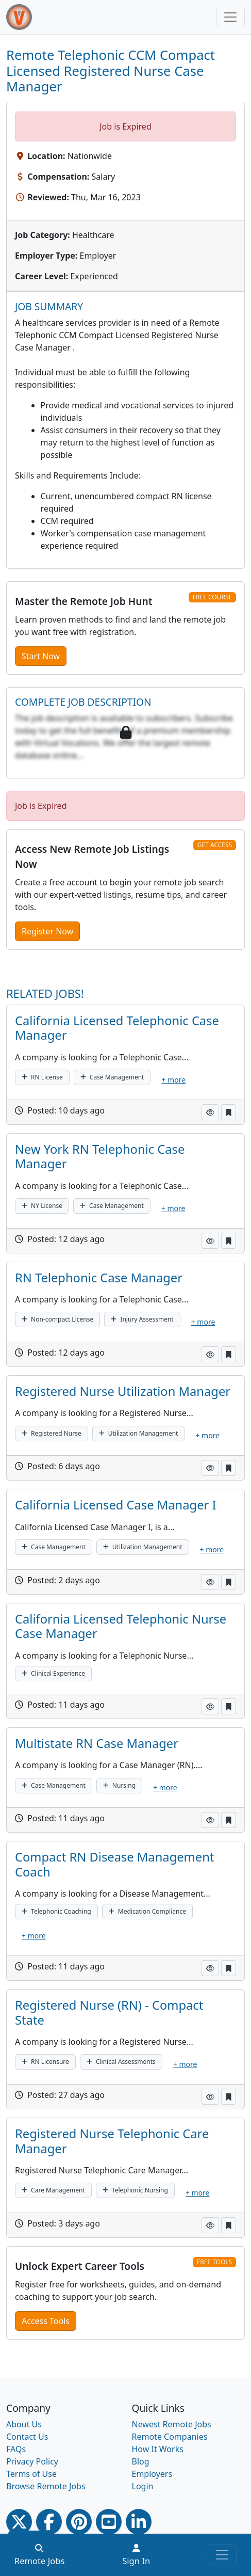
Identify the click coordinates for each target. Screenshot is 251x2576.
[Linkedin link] (139, 2522)
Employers (152, 2473)
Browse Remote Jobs (46, 2486)
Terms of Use (31, 2473)
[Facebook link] (49, 2522)
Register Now (47, 931)
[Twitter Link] (19, 2522)
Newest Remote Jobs (171, 2424)
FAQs (16, 2449)
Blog (140, 2461)
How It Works (157, 2449)
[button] (210, 1112)
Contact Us (27, 2436)
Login (143, 2486)
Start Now (41, 656)
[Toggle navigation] (230, 17)
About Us (24, 2424)
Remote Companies (170, 2436)
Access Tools (46, 2321)
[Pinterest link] (79, 2522)
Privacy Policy (32, 2461)
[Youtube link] (109, 2522)
